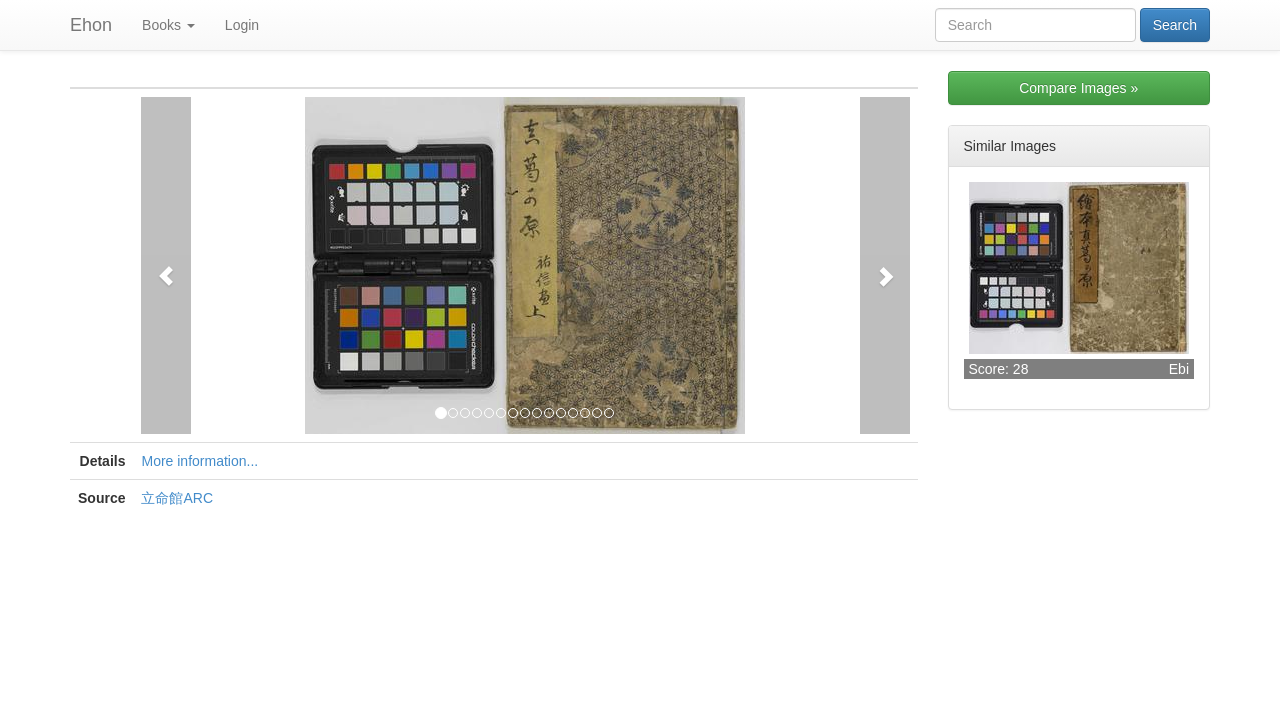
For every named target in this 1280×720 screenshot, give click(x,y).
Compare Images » (1078, 88)
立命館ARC (177, 498)
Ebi (1179, 369)
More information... (199, 461)
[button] (166, 265)
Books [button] (168, 25)
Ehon (91, 25)
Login (242, 25)
